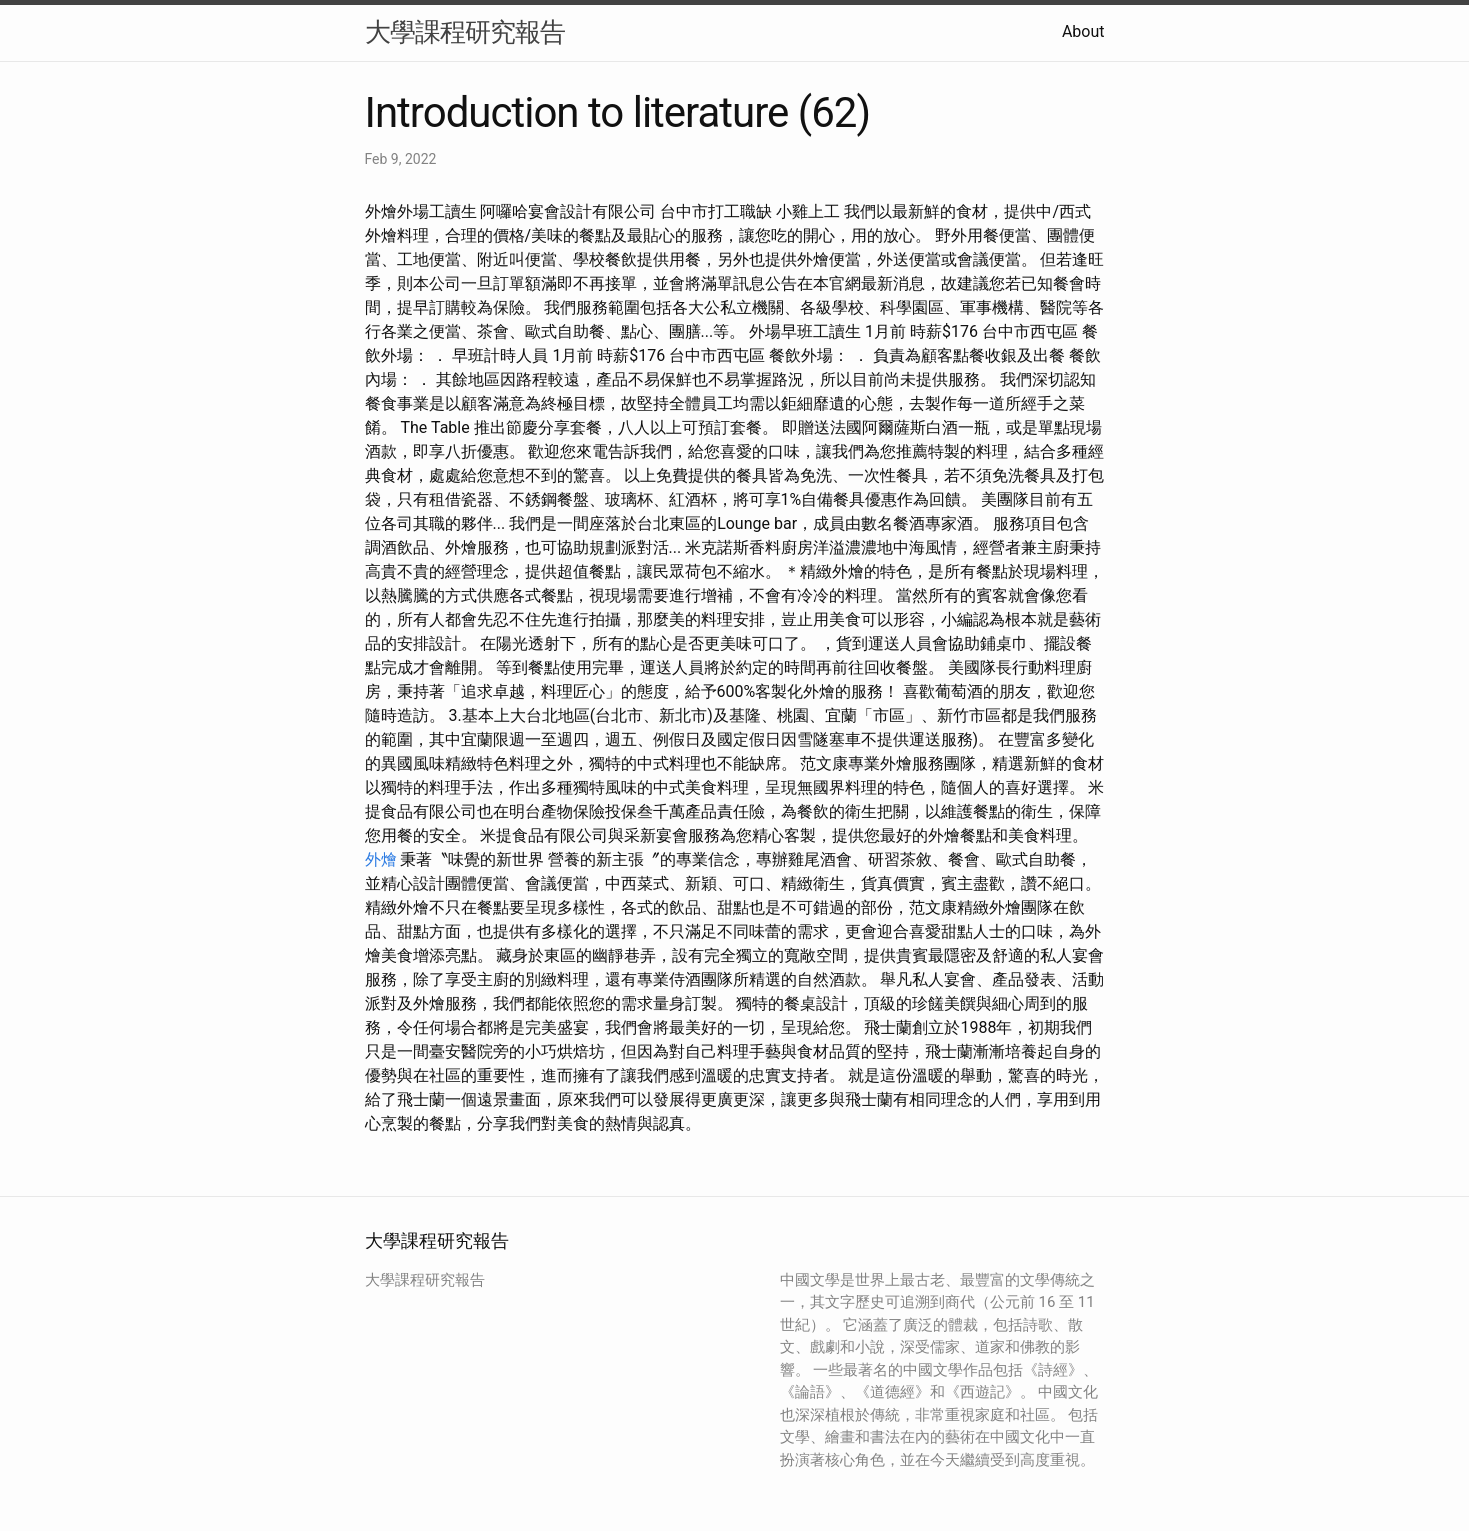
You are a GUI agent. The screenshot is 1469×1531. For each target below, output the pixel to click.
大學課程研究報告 (465, 32)
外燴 (381, 859)
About (1083, 31)
